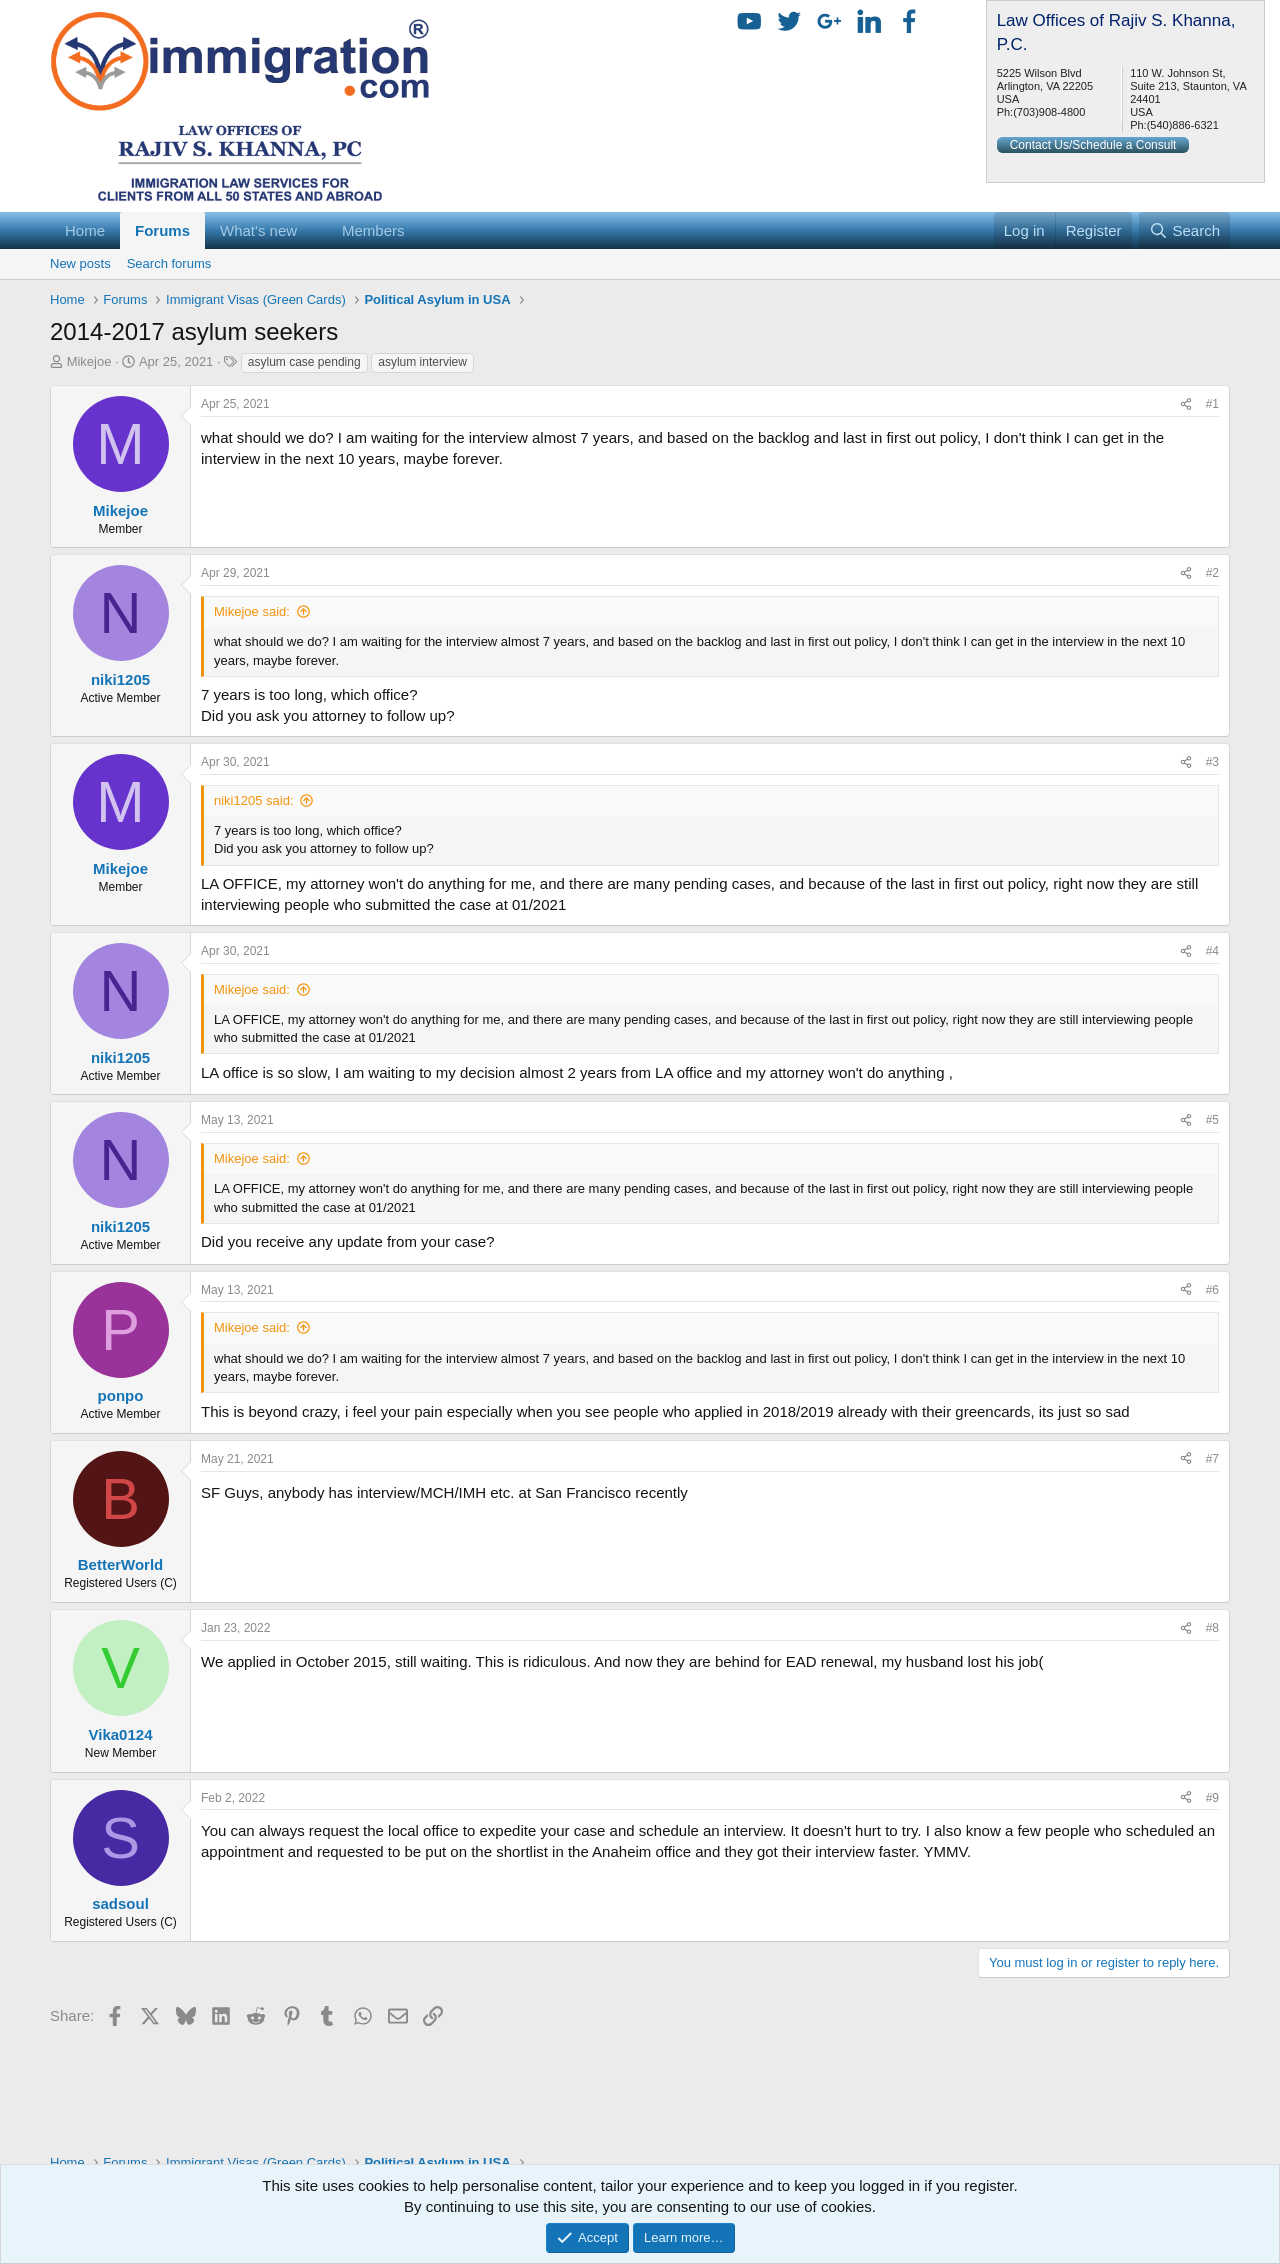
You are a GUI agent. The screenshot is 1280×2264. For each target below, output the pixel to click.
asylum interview (422, 362)
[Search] (1184, 230)
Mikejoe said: (252, 611)
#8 (1212, 1628)
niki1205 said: (254, 800)
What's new (258, 230)
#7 (1212, 1459)
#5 (1212, 1120)
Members (373, 230)
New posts (80, 263)
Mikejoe (89, 361)
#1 (1212, 404)
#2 (1212, 573)
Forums (162, 230)
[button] (313, 230)
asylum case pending (304, 362)
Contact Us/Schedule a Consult (1093, 145)
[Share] (1186, 404)
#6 (1212, 1290)
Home (85, 230)
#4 (1212, 951)
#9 (1212, 1798)
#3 (1212, 762)
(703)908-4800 (1049, 112)
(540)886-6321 (1183, 125)
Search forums (169, 263)
